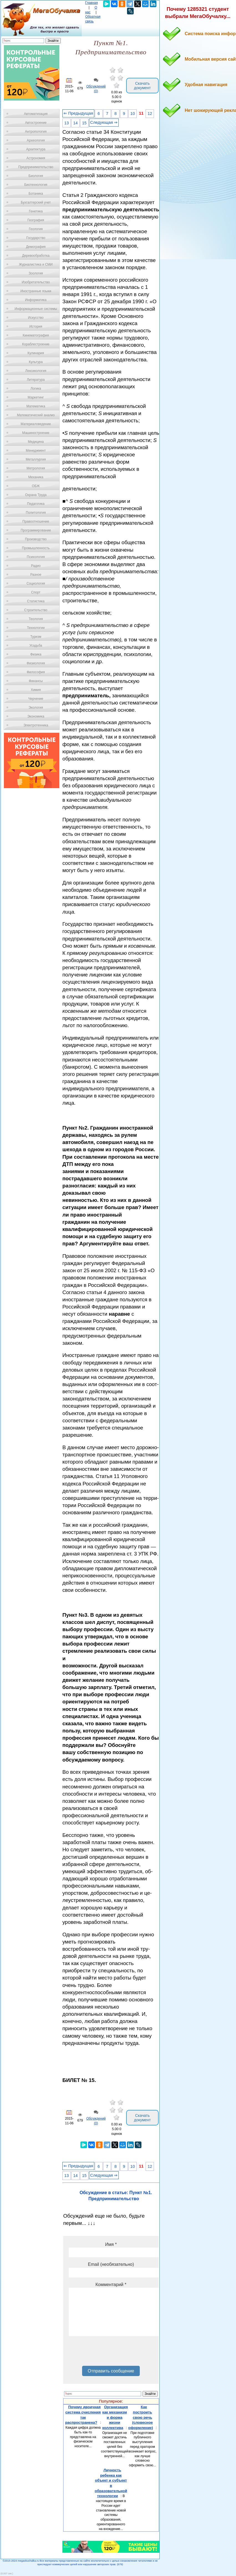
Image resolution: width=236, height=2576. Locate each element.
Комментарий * (110, 2284)
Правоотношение (35, 521)
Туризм (35, 637)
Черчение (35, 699)
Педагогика (36, 504)
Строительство (35, 610)
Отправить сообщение (111, 2371)
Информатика (36, 300)
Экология (36, 707)
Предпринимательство (35, 167)
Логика (36, 388)
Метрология (36, 468)
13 (66, 123)
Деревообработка (36, 256)
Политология (36, 513)
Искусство (36, 318)
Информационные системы (35, 309)
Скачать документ (142, 85)
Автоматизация (35, 114)
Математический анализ (36, 415)
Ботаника (36, 194)
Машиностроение (35, 433)
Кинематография (36, 335)
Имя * (111, 2244)
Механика (36, 477)
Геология (36, 229)
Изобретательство (36, 282)
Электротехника (35, 725)
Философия (36, 672)
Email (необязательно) (111, 2264)
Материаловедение (36, 424)
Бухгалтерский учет (36, 202)
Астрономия (35, 158)
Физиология (36, 663)
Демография (36, 247)
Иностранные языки (35, 291)
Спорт (35, 592)
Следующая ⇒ (104, 122)
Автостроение (36, 123)
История (35, 326)
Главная (91, 3)
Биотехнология (35, 185)
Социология (36, 583)
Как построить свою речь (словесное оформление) (140, 2417)
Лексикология (35, 371)
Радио (36, 566)
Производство (36, 539)
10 (132, 113)
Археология (36, 140)
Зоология (36, 273)
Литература (36, 380)
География (35, 220)
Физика (35, 654)
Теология (36, 619)
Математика (35, 406)
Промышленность (36, 548)
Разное (35, 575)
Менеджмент (36, 451)
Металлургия (36, 459)
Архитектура (35, 149)
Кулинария (35, 353)
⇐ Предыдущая (78, 113)
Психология (36, 557)
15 (84, 123)
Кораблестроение (36, 344)
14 (75, 123)
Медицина (36, 442)
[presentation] (111, 2353)
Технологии (36, 628)
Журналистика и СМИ (35, 264)
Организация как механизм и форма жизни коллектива (115, 2417)
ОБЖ (36, 486)
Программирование (36, 530)
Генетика (36, 211)
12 (150, 113)
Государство (35, 238)
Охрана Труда (36, 495)
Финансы (36, 681)
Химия (36, 690)
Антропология (36, 131)
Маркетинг (36, 397)
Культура (36, 362)
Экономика (35, 716)
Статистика (35, 601)
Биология (36, 176)
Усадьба (35, 645)
